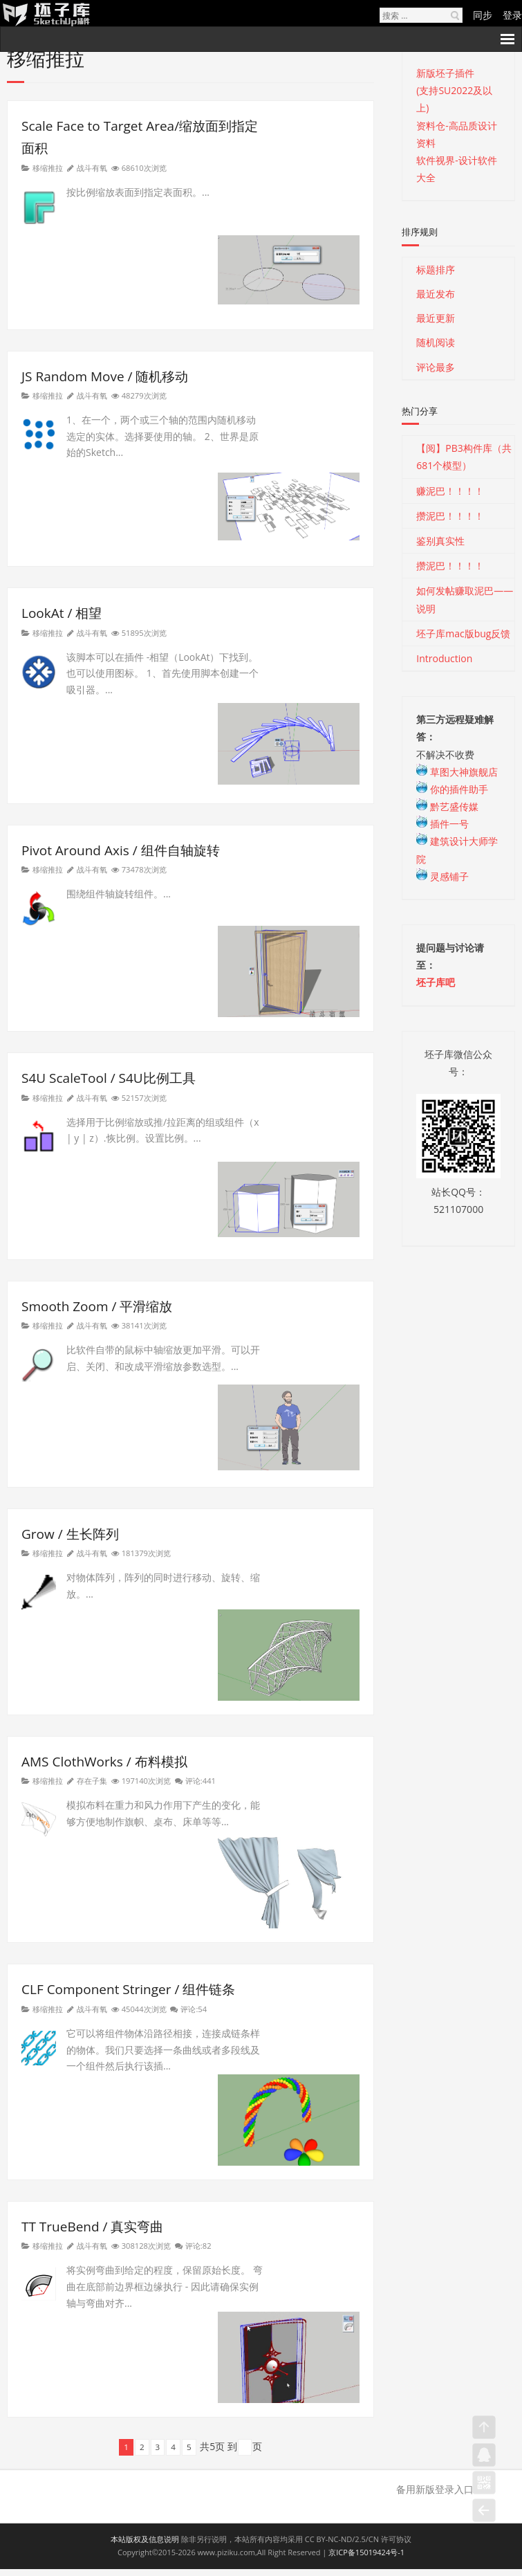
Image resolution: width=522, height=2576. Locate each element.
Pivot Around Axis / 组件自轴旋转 (120, 850)
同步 (482, 14)
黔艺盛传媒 (447, 806)
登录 (512, 14)
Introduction (444, 658)
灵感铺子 (442, 876)
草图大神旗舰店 (457, 771)
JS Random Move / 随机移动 (105, 376)
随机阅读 (435, 342)
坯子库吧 (435, 982)
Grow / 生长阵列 (70, 1534)
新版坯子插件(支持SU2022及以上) (454, 90)
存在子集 (92, 1780)
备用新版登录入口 (435, 2489)
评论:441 (200, 1780)
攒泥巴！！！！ (450, 515)
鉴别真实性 (440, 540)
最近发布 (435, 293)
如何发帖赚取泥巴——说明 (464, 599)
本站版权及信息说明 (145, 2539)
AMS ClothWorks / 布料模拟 (104, 1762)
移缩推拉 (47, 168)
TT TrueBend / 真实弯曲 (92, 2227)
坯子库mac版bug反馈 (463, 633)
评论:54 (193, 2009)
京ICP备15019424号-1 (366, 2552)
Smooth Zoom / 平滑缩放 (96, 1306)
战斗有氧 (92, 168)
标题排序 (435, 269)
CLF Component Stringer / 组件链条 (128, 1989)
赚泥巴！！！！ (450, 490)
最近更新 (435, 318)
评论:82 (198, 2245)
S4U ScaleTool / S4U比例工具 (108, 1078)
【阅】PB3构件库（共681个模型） (463, 456)
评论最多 (435, 367)
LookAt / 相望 (61, 613)
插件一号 (442, 823)
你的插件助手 (452, 789)
